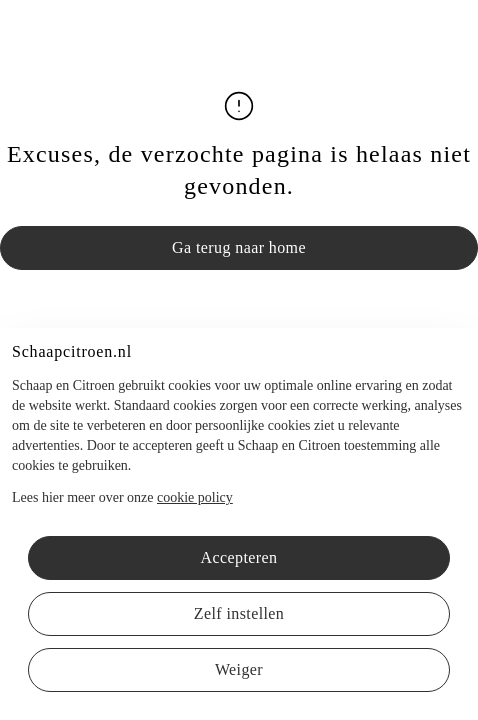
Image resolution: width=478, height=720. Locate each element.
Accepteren (239, 557)
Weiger (239, 669)
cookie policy (195, 497)
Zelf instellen (239, 613)
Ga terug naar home (239, 247)
